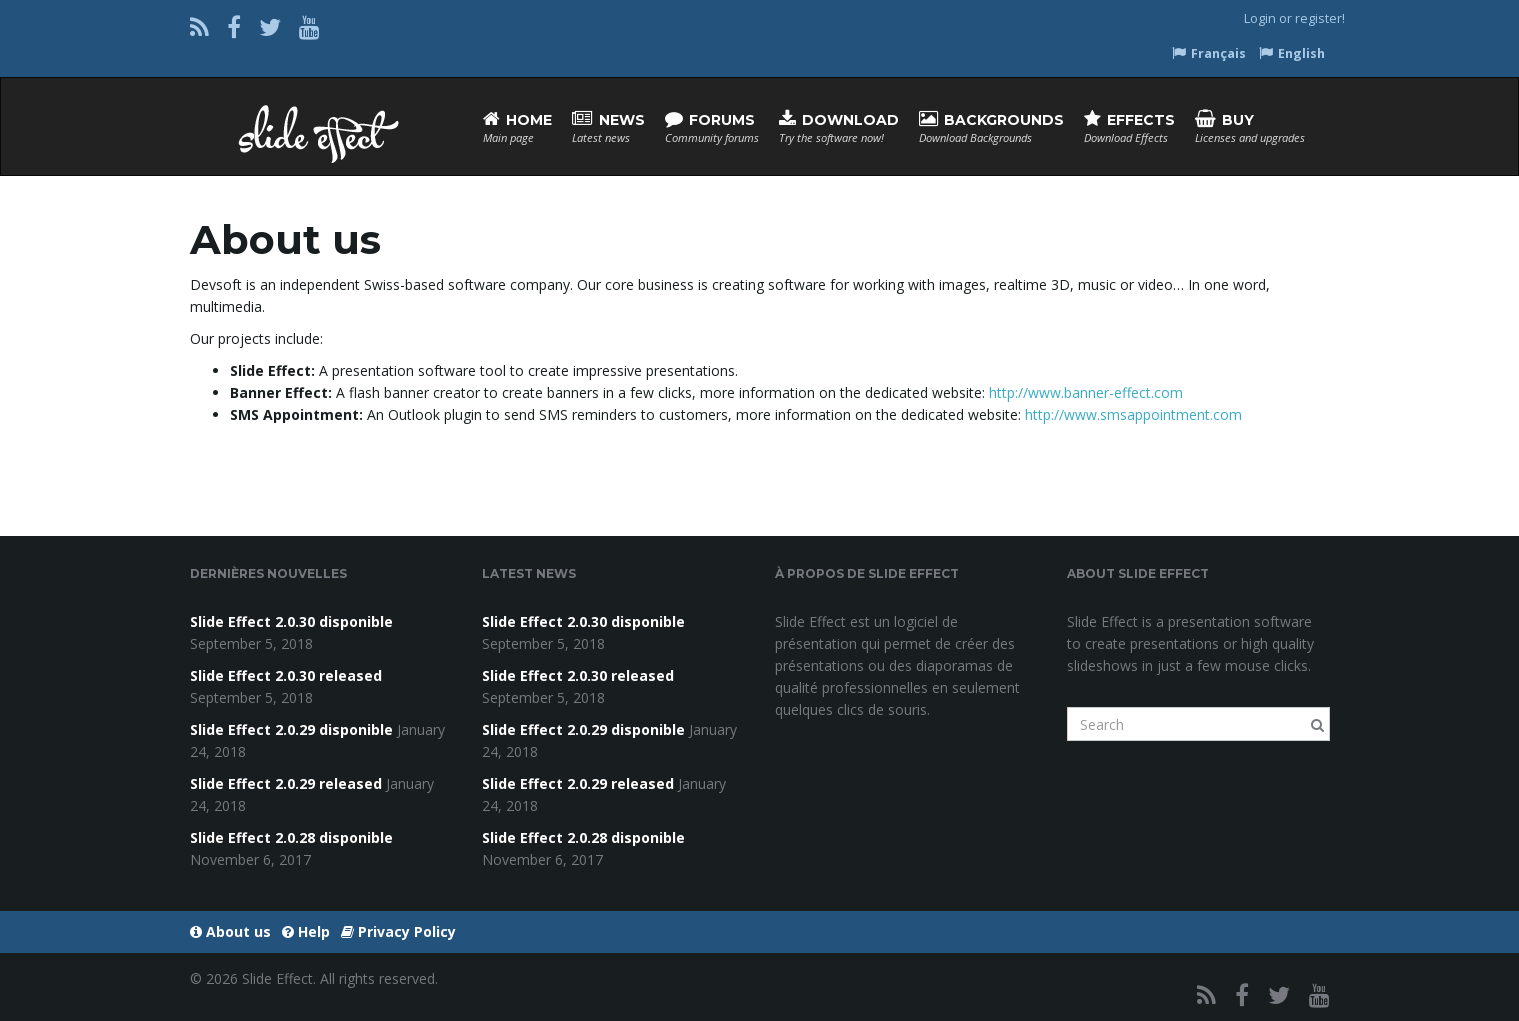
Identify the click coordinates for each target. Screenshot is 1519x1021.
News (608, 127)
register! (1320, 18)
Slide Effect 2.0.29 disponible (291, 729)
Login (1260, 18)
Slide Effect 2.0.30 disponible (291, 621)
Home (517, 127)
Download (839, 127)
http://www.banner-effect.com (1086, 392)
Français (1209, 53)
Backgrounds (991, 127)
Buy (1250, 127)
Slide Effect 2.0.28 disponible (291, 837)
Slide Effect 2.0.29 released (286, 783)
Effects (1129, 127)
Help (306, 931)
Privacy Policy (398, 931)
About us (230, 931)
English (1292, 53)
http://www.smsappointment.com (1133, 414)
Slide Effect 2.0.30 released (286, 675)
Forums (712, 127)
